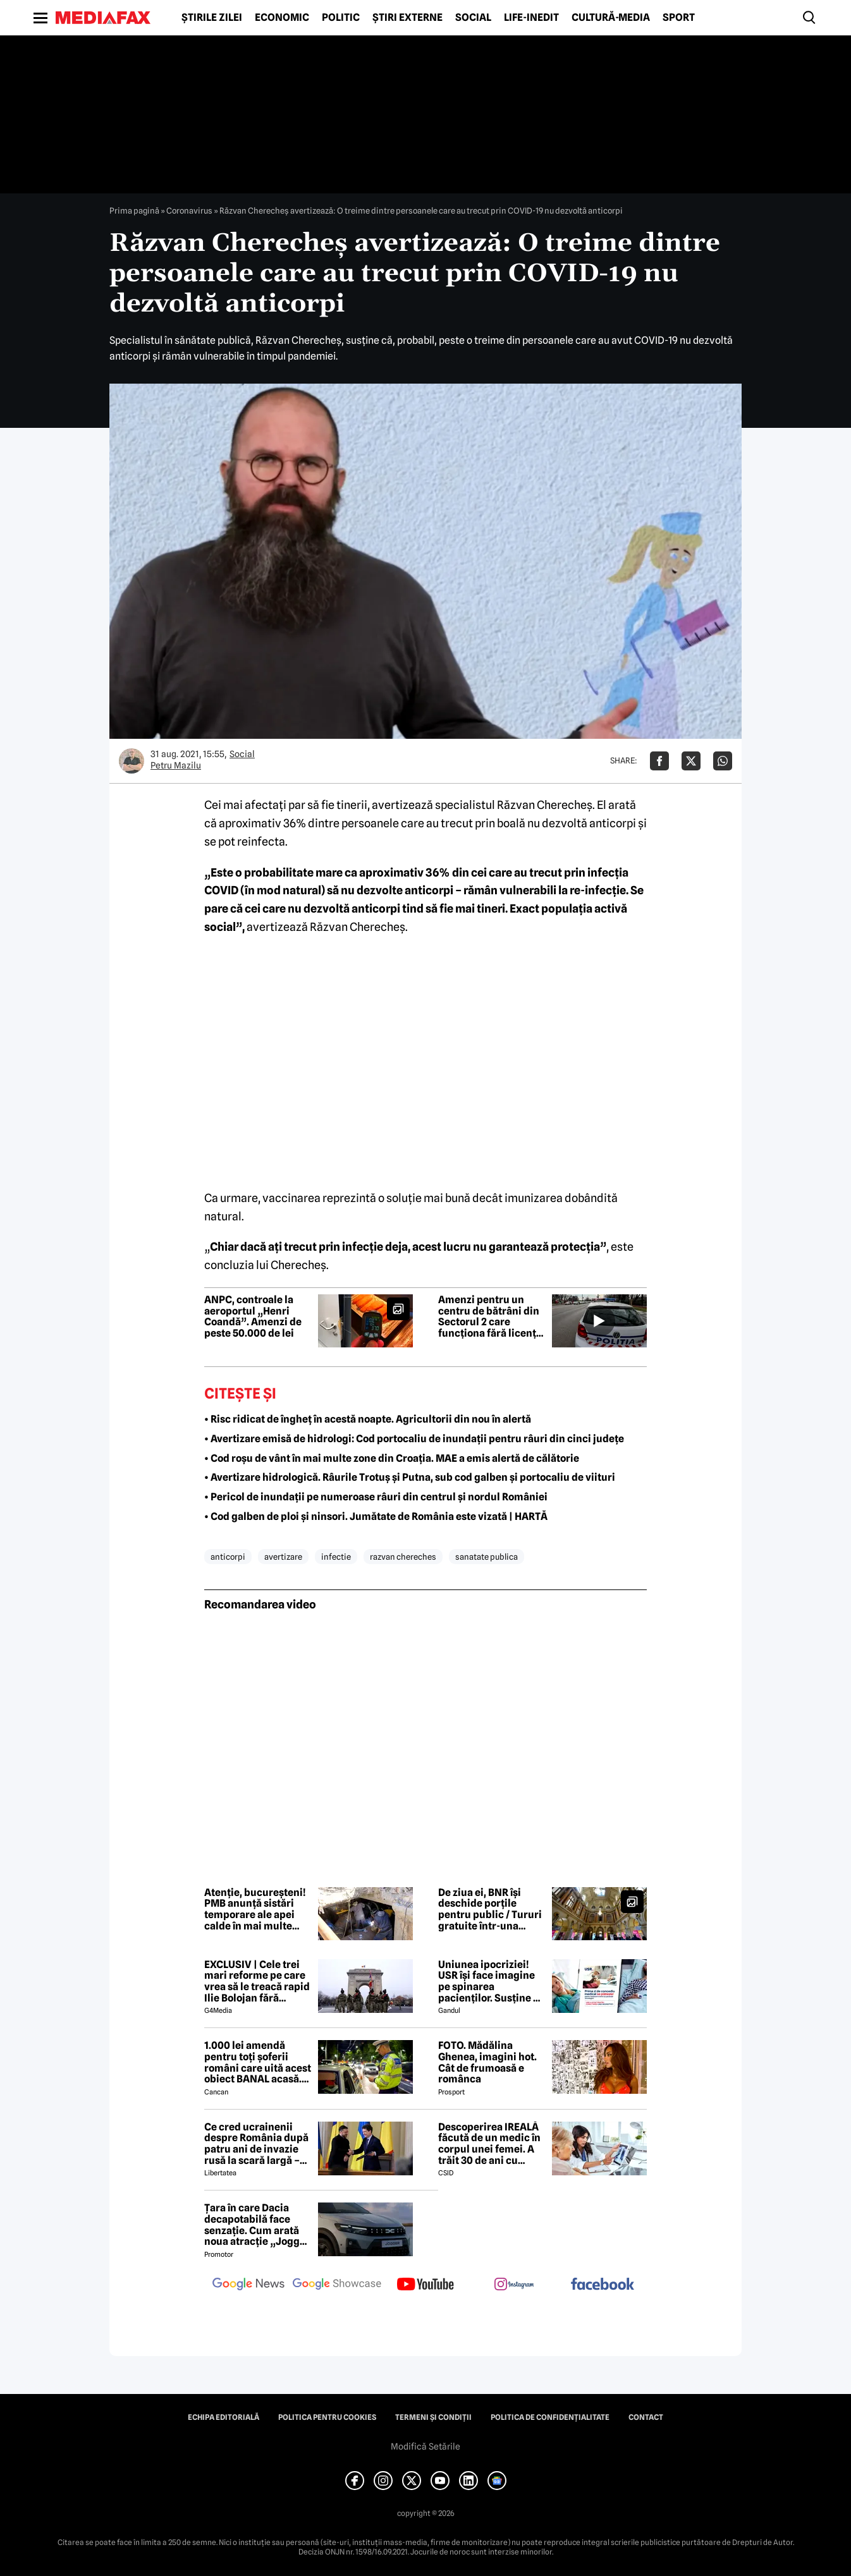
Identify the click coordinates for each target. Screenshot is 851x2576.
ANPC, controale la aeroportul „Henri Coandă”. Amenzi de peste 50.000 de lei (253, 1316)
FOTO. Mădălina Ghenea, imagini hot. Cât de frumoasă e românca (487, 2062)
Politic (341, 18)
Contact (645, 2417)
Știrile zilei (211, 18)
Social (473, 18)
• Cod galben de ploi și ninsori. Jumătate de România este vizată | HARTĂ (376, 1516)
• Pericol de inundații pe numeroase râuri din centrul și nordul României (376, 1497)
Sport (679, 18)
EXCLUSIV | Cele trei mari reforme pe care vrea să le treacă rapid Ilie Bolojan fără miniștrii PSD (257, 1981)
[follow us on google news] (248, 2285)
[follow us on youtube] (425, 2285)
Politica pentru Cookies (327, 2417)
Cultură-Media (611, 18)
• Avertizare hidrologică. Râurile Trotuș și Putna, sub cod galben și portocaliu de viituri (409, 1477)
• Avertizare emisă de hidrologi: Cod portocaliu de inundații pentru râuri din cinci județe (414, 1439)
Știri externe (407, 18)
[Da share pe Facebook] (659, 760)
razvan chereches (403, 1557)
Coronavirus (189, 210)
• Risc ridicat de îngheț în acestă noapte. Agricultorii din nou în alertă (367, 1419)
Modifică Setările (425, 2446)
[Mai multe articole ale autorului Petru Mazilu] (131, 761)
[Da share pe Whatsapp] (722, 760)
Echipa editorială (223, 2417)
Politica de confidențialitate (550, 2417)
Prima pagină (134, 210)
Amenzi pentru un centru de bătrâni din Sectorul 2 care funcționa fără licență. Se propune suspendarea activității (491, 1316)
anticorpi (228, 1557)
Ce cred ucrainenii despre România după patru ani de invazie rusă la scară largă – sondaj (256, 2144)
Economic (282, 18)
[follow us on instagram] (514, 2285)
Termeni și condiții (433, 2417)
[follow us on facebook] (602, 2285)
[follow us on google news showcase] (337, 2285)
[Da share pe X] (691, 760)
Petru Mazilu (175, 765)
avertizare (283, 1557)
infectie (336, 1557)
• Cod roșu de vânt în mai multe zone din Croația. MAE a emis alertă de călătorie (391, 1458)
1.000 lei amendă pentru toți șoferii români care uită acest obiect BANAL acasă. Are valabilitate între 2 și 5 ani (257, 2062)
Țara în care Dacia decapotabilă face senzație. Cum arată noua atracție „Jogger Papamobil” (257, 2224)
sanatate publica (486, 1557)
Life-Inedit (531, 18)
